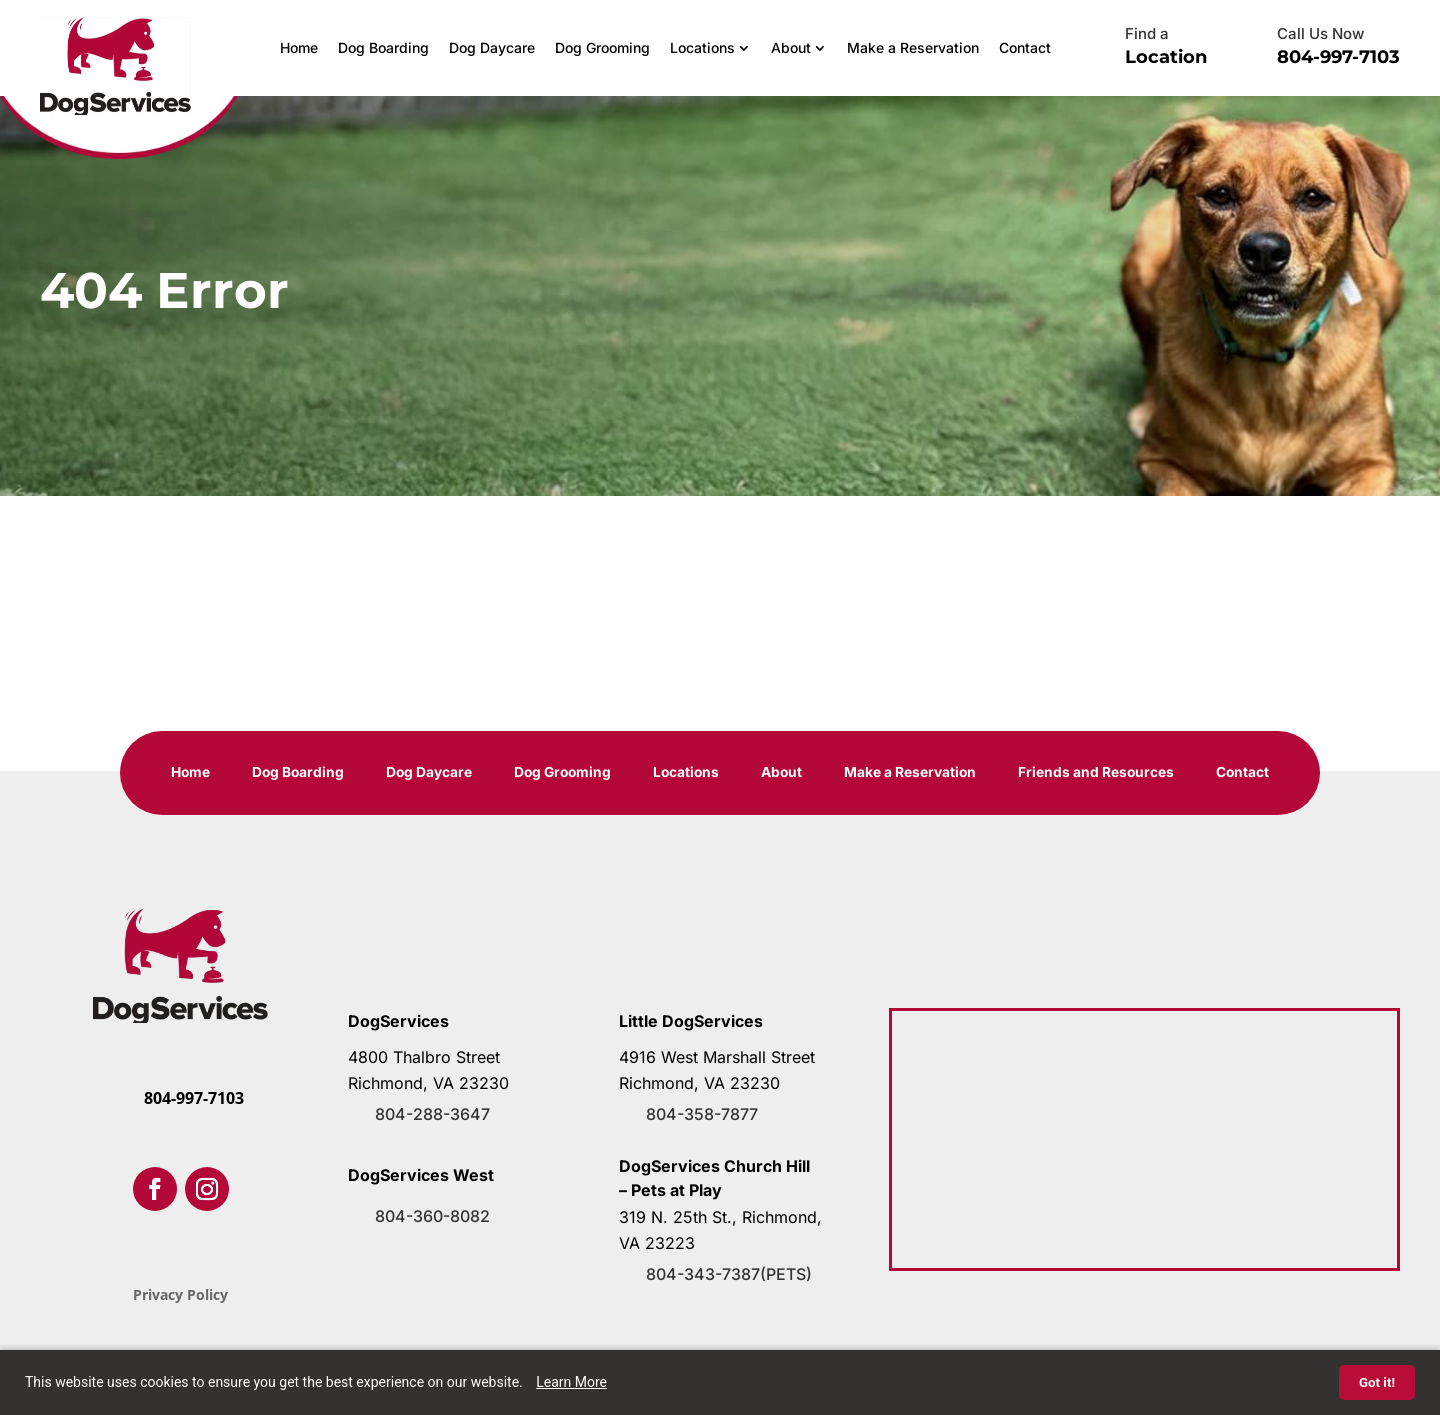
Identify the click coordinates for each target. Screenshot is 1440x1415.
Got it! (1377, 1382)
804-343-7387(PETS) (729, 1275)
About (791, 47)
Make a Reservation (913, 47)
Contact (1025, 47)
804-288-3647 (432, 1115)
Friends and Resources (1101, 773)
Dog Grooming (602, 47)
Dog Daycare (492, 47)
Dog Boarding (383, 47)
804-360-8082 (432, 1217)
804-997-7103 (1338, 57)
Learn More (571, 1382)
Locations (702, 47)
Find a (1147, 33)
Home (299, 47)
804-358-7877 (702, 1115)
